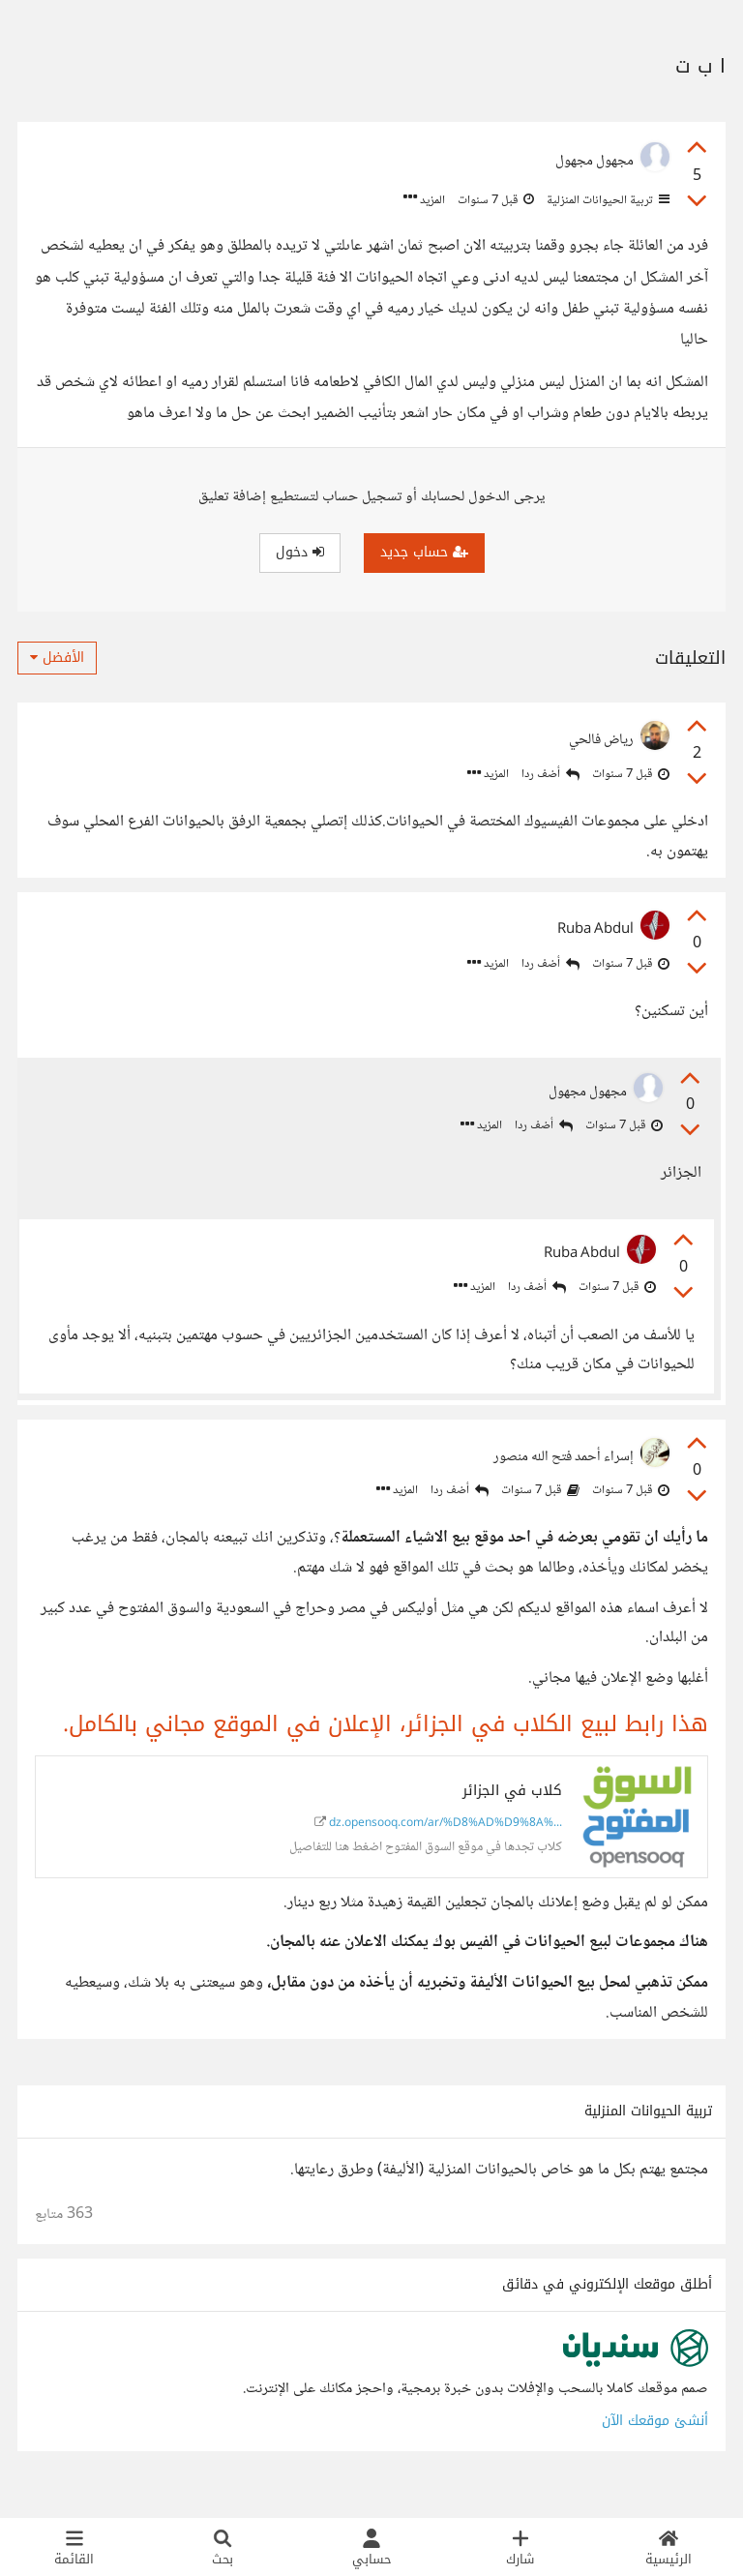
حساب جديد (424, 552)
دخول (300, 552)
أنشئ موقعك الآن (655, 2442)
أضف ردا (550, 774)
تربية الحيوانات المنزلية (606, 200)
